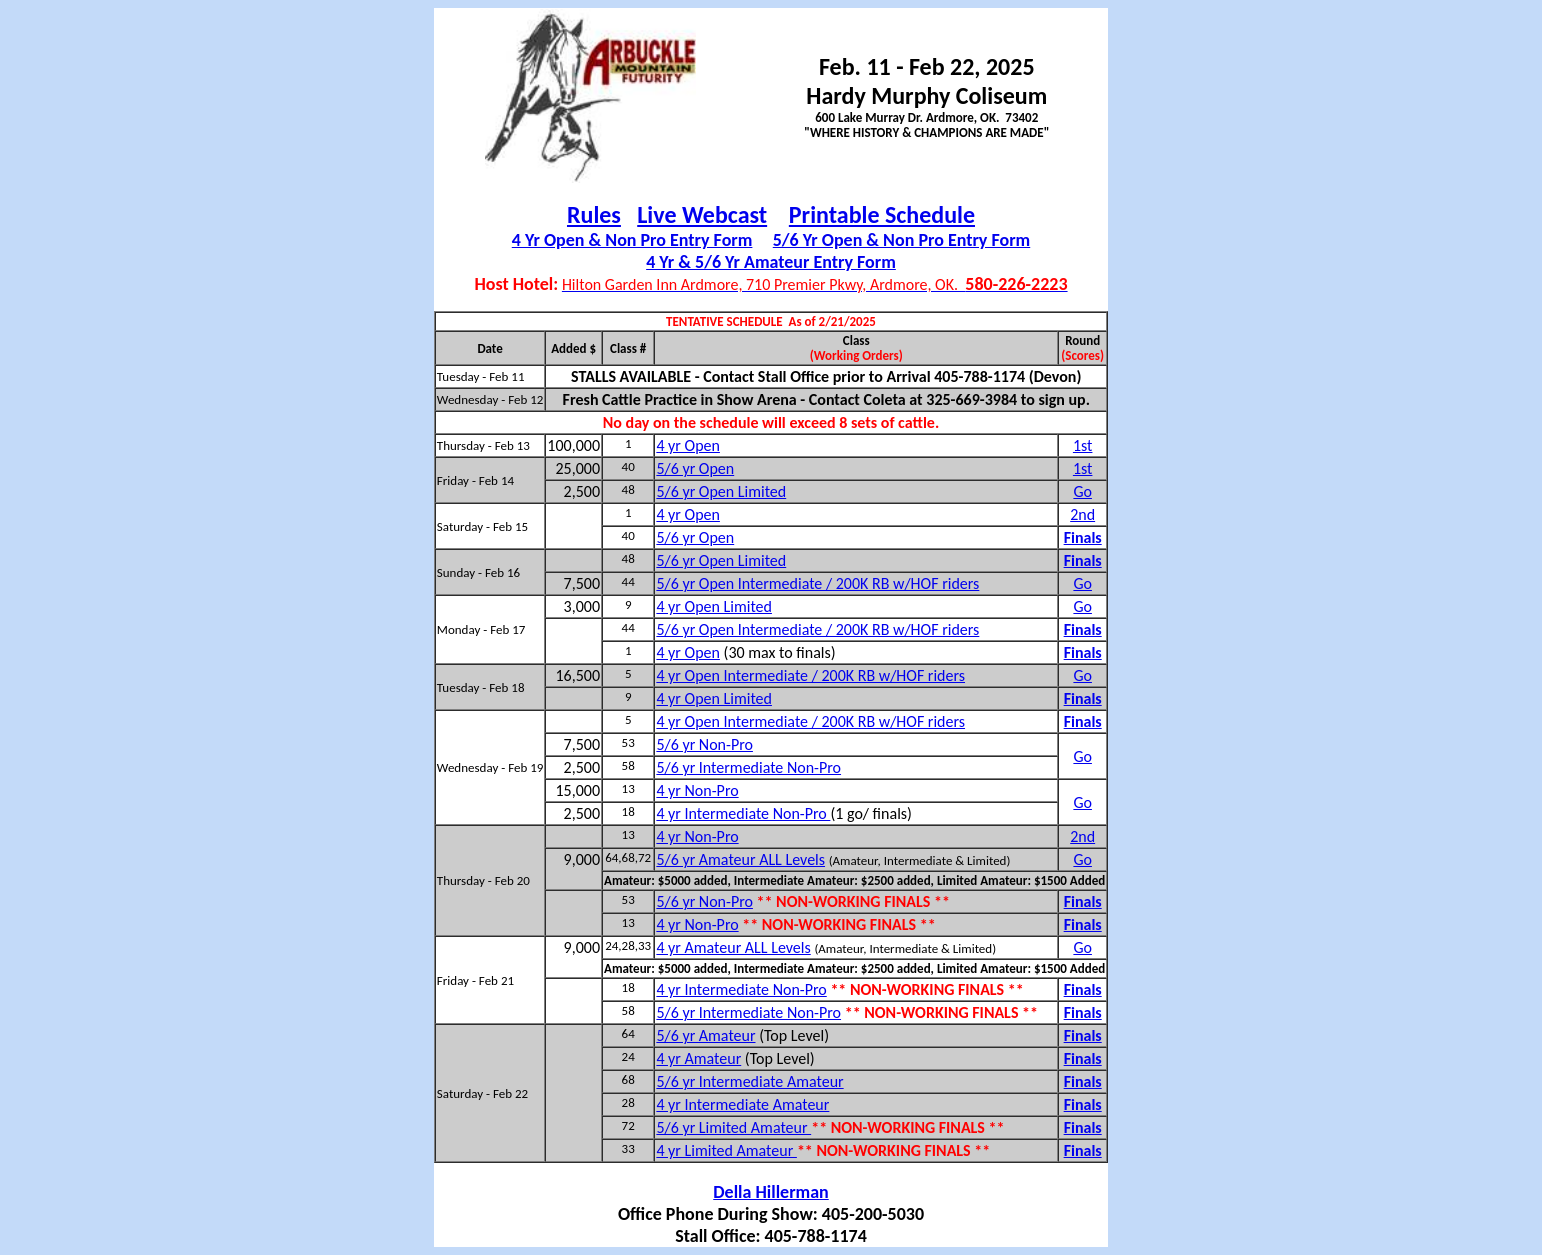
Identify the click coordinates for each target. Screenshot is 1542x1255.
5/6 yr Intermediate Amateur (749, 1081)
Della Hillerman (770, 1192)
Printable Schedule (882, 214)
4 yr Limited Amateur (726, 1150)
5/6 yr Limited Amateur (733, 1127)
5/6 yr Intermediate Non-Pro (748, 767)
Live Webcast (702, 214)
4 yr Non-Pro (697, 790)
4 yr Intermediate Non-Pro (743, 813)
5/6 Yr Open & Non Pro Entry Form (901, 240)
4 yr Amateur (698, 1058)
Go (1082, 491)
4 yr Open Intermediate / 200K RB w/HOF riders (810, 675)
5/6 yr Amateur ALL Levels (740, 859)
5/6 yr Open (695, 468)
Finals (1083, 537)
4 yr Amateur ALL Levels (733, 947)
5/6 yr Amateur (705, 1035)
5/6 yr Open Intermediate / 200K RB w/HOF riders (817, 583)
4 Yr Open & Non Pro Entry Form (632, 240)
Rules (594, 214)
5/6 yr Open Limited (721, 491)
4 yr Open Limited (714, 606)
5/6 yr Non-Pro (704, 744)
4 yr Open (688, 445)
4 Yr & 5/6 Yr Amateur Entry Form (771, 262)
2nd (1082, 514)
